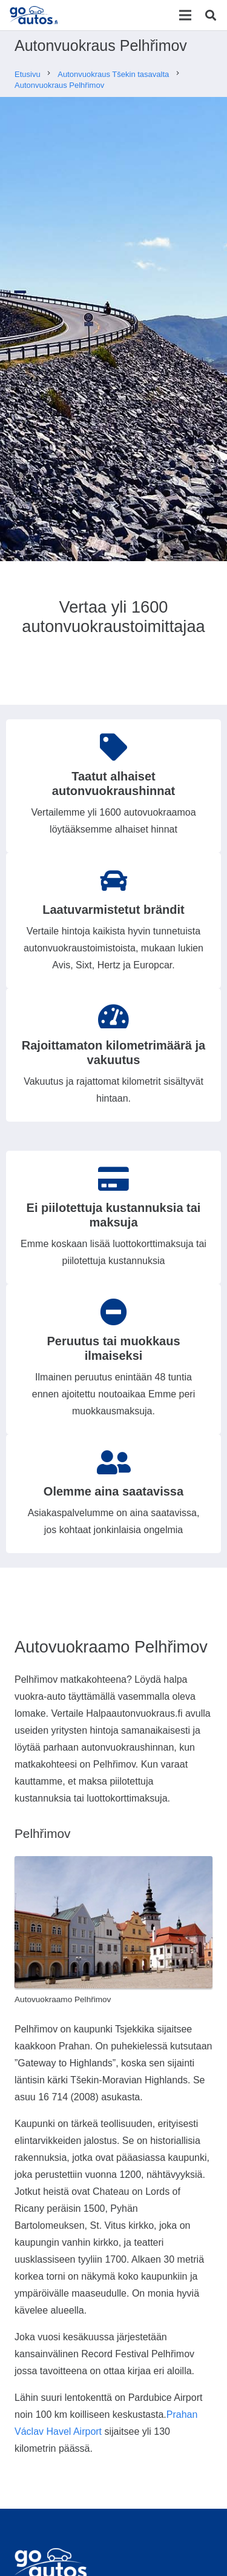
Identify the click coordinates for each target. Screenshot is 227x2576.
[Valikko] (185, 15)
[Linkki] (35, 15)
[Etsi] (211, 15)
